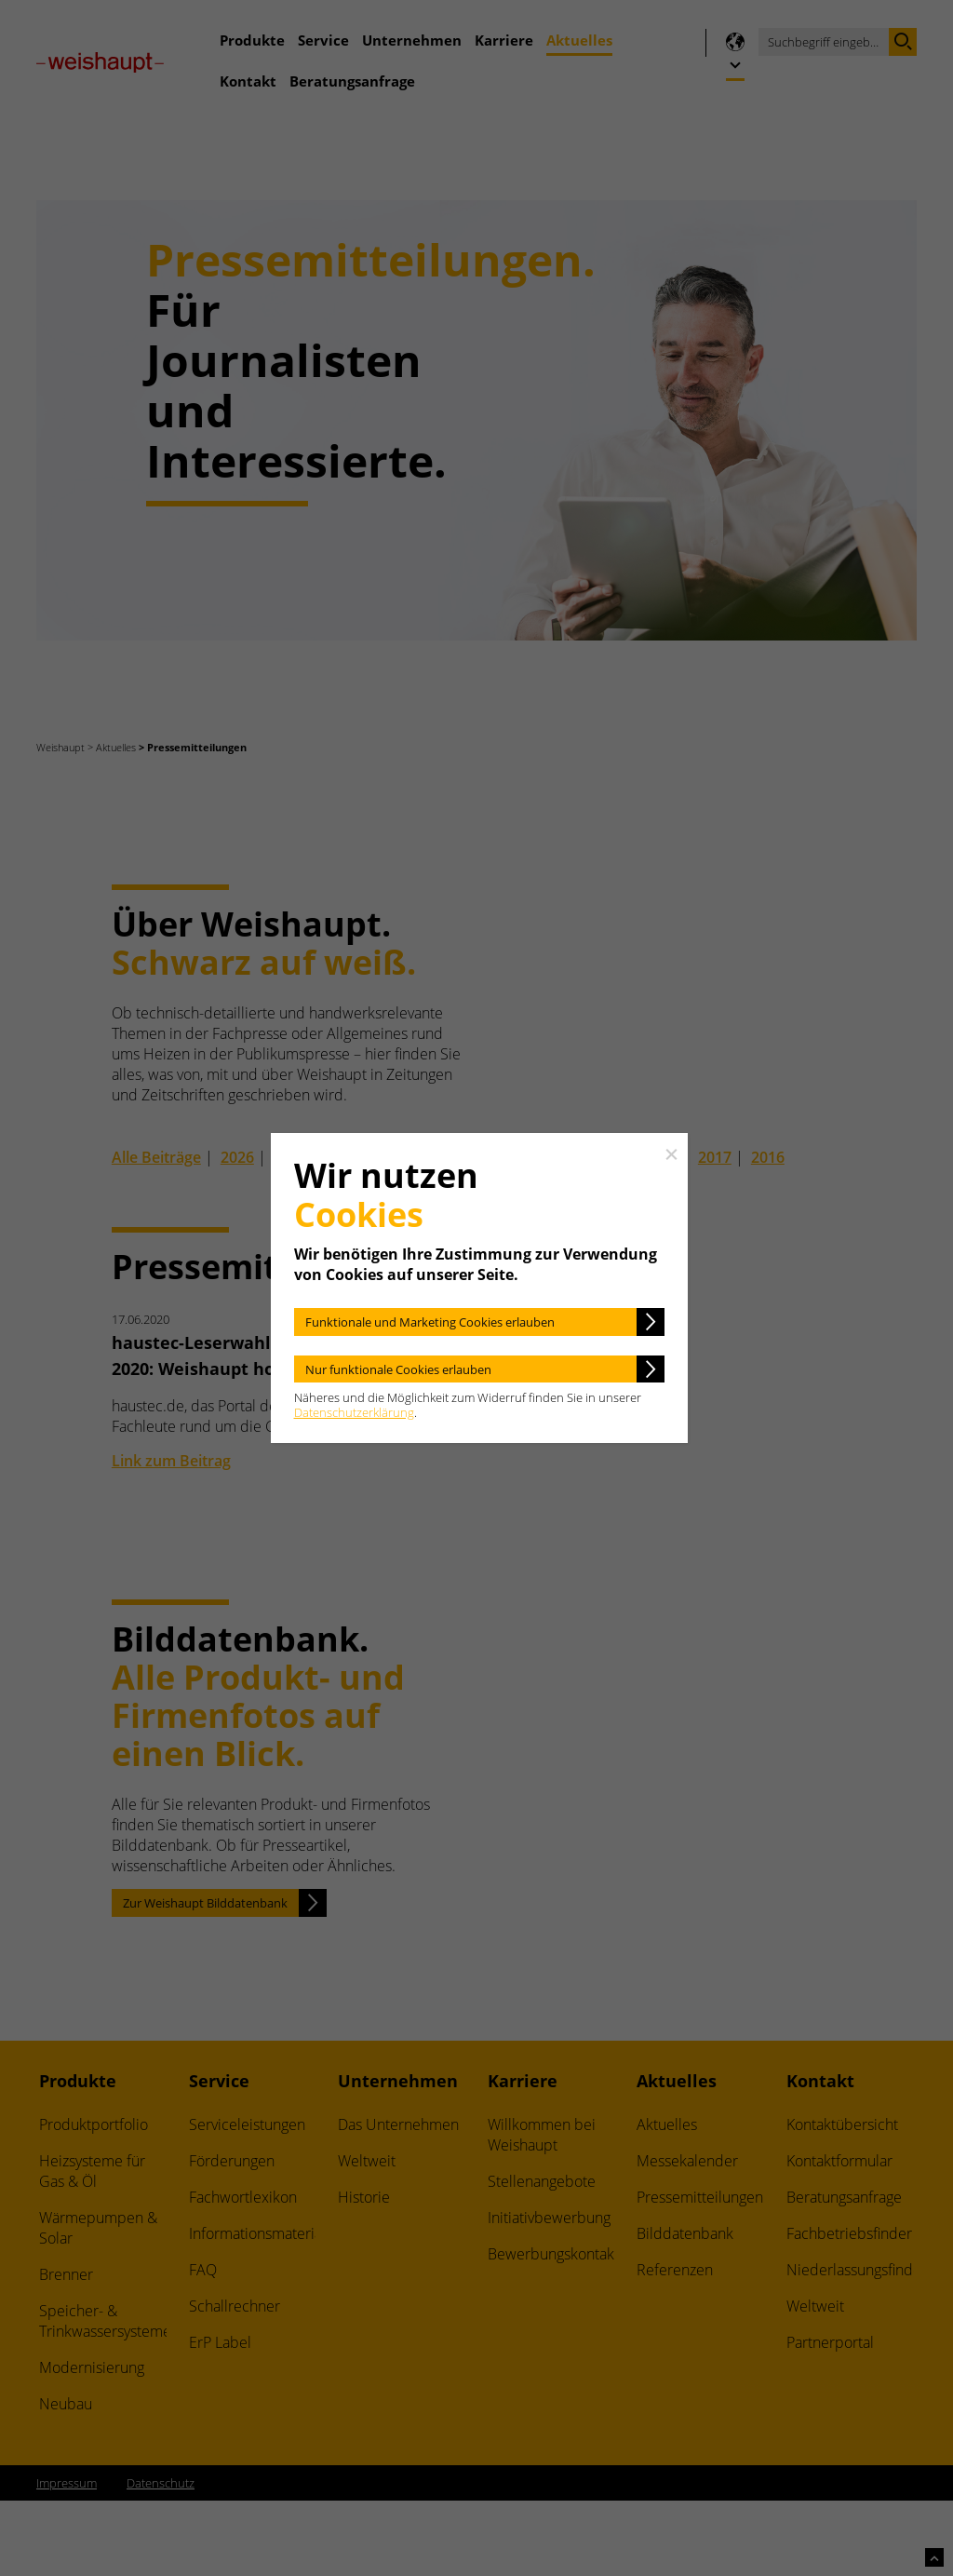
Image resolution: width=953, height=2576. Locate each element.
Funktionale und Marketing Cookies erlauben (430, 1322)
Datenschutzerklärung (354, 1412)
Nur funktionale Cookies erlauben (398, 1369)
